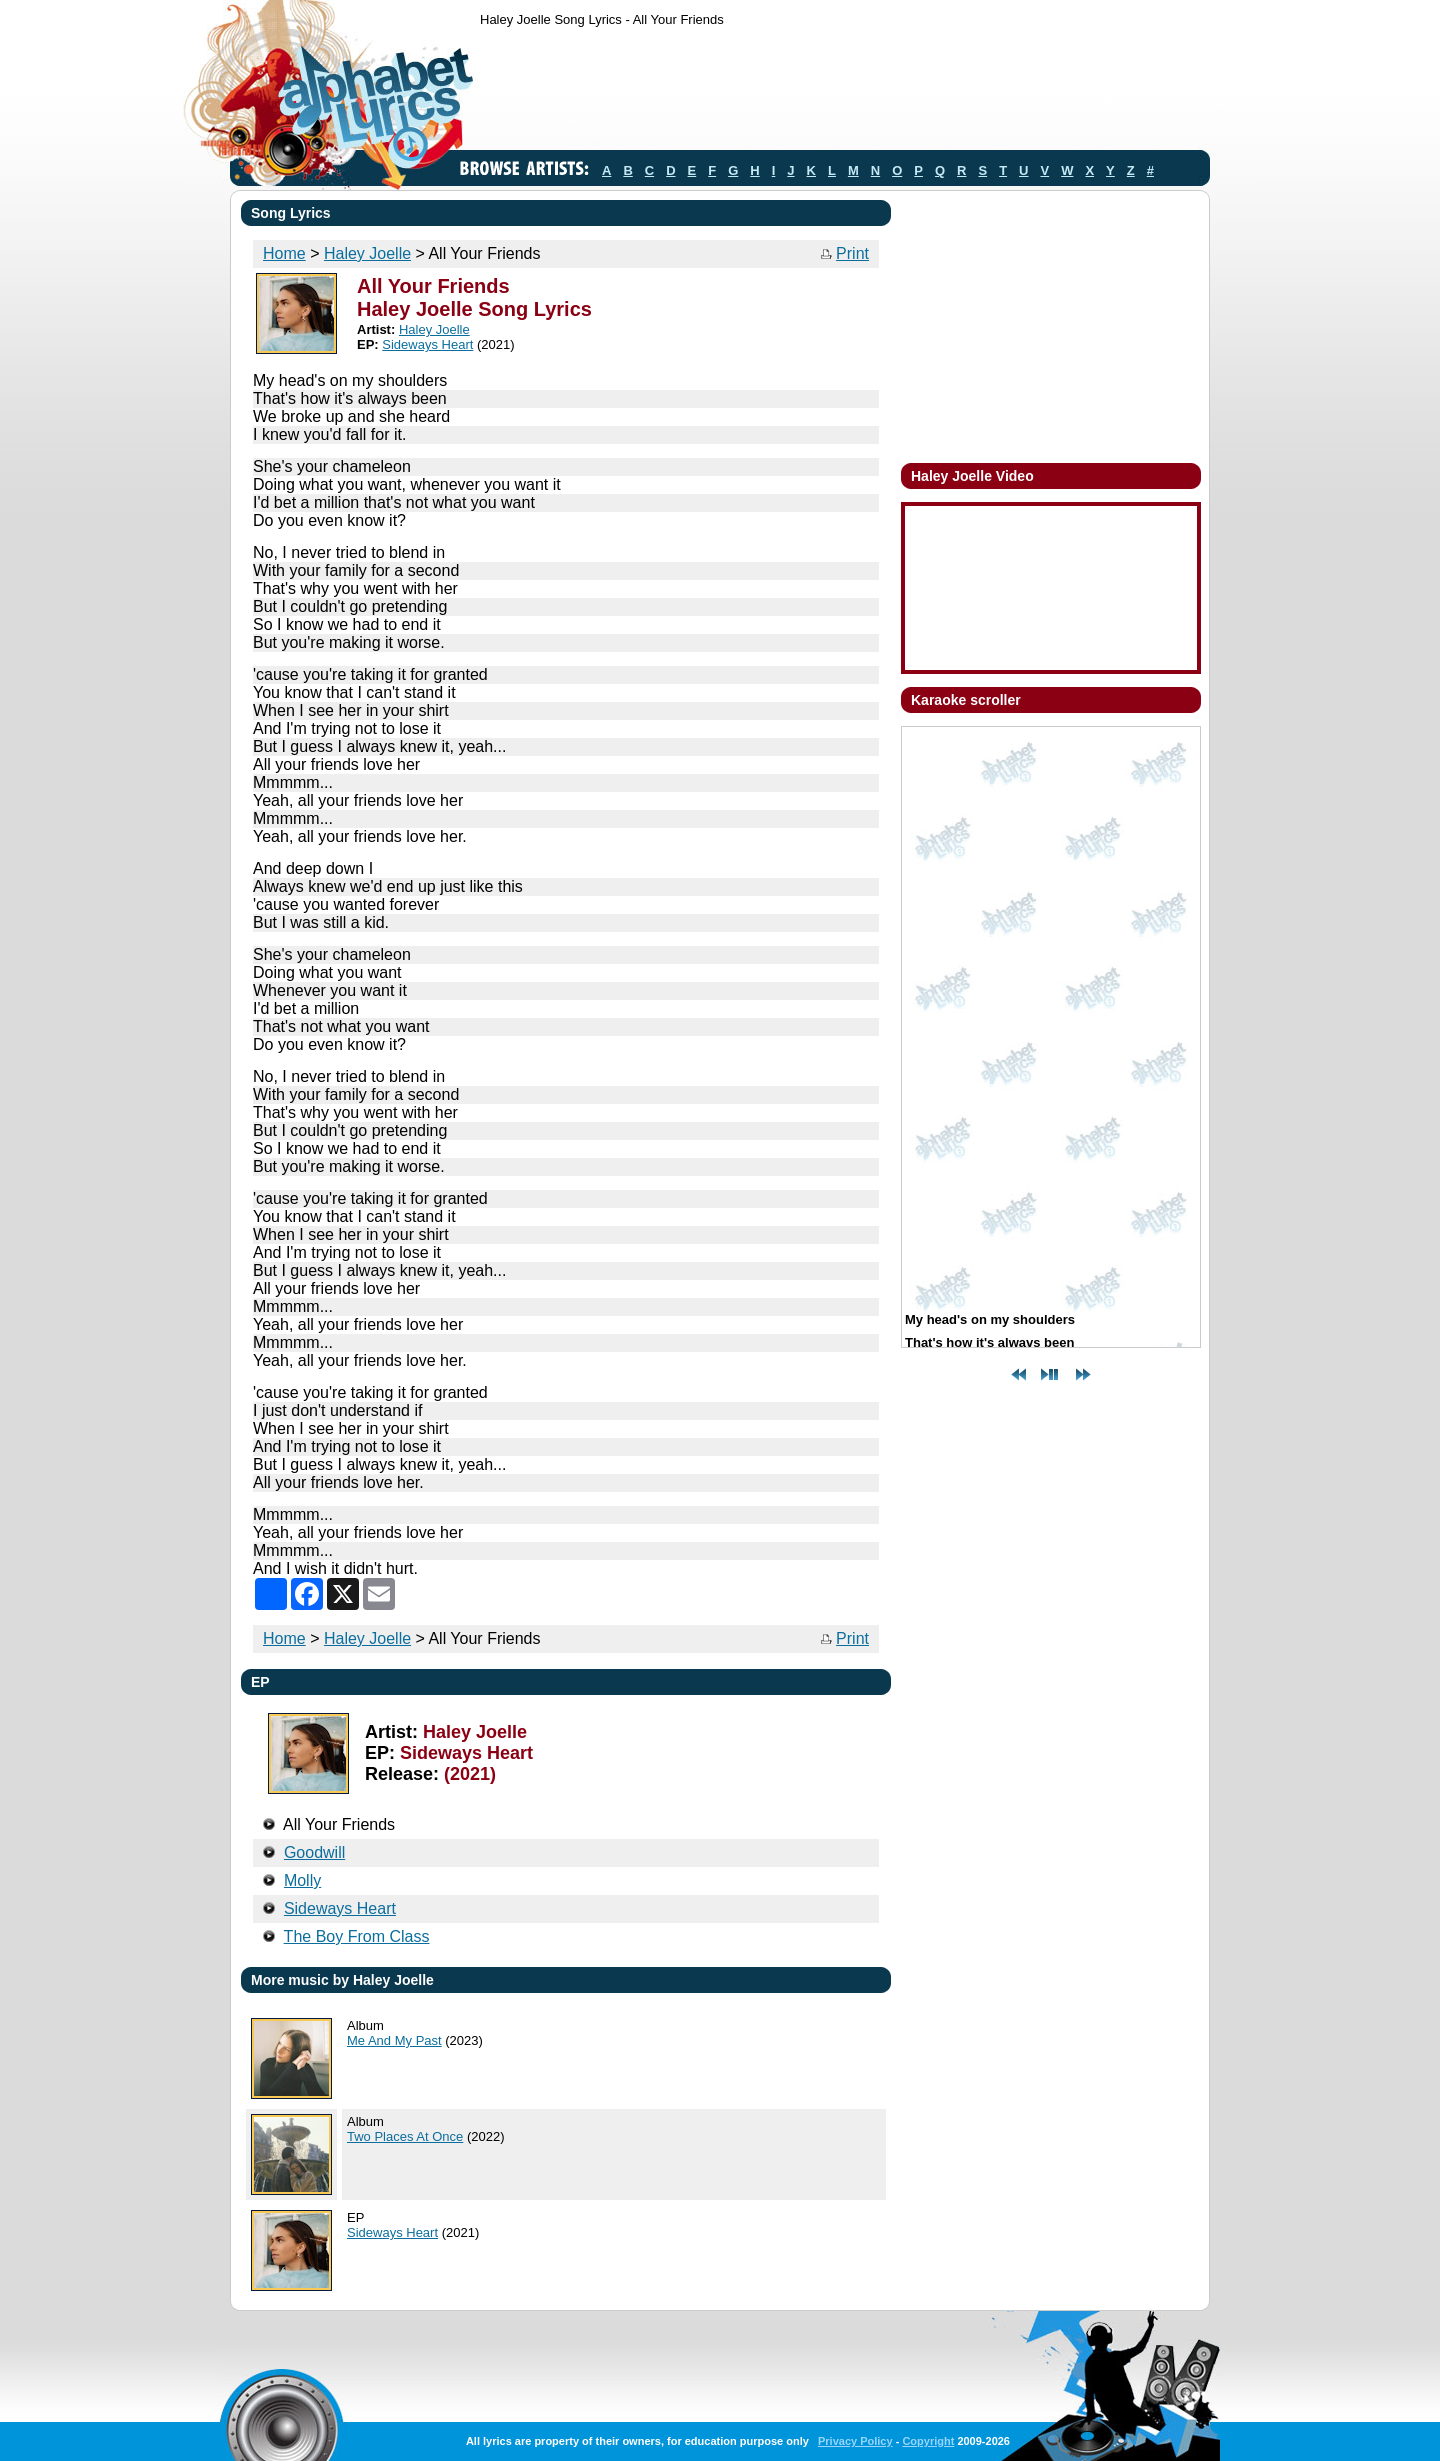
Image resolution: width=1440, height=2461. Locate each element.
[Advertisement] (844, 93)
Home (284, 253)
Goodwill (314, 1852)
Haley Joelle (367, 253)
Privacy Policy (855, 2441)
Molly (302, 1880)
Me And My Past (394, 2040)
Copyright (928, 2441)
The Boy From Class (357, 1936)
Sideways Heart (427, 344)
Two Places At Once (405, 2136)
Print (852, 253)
